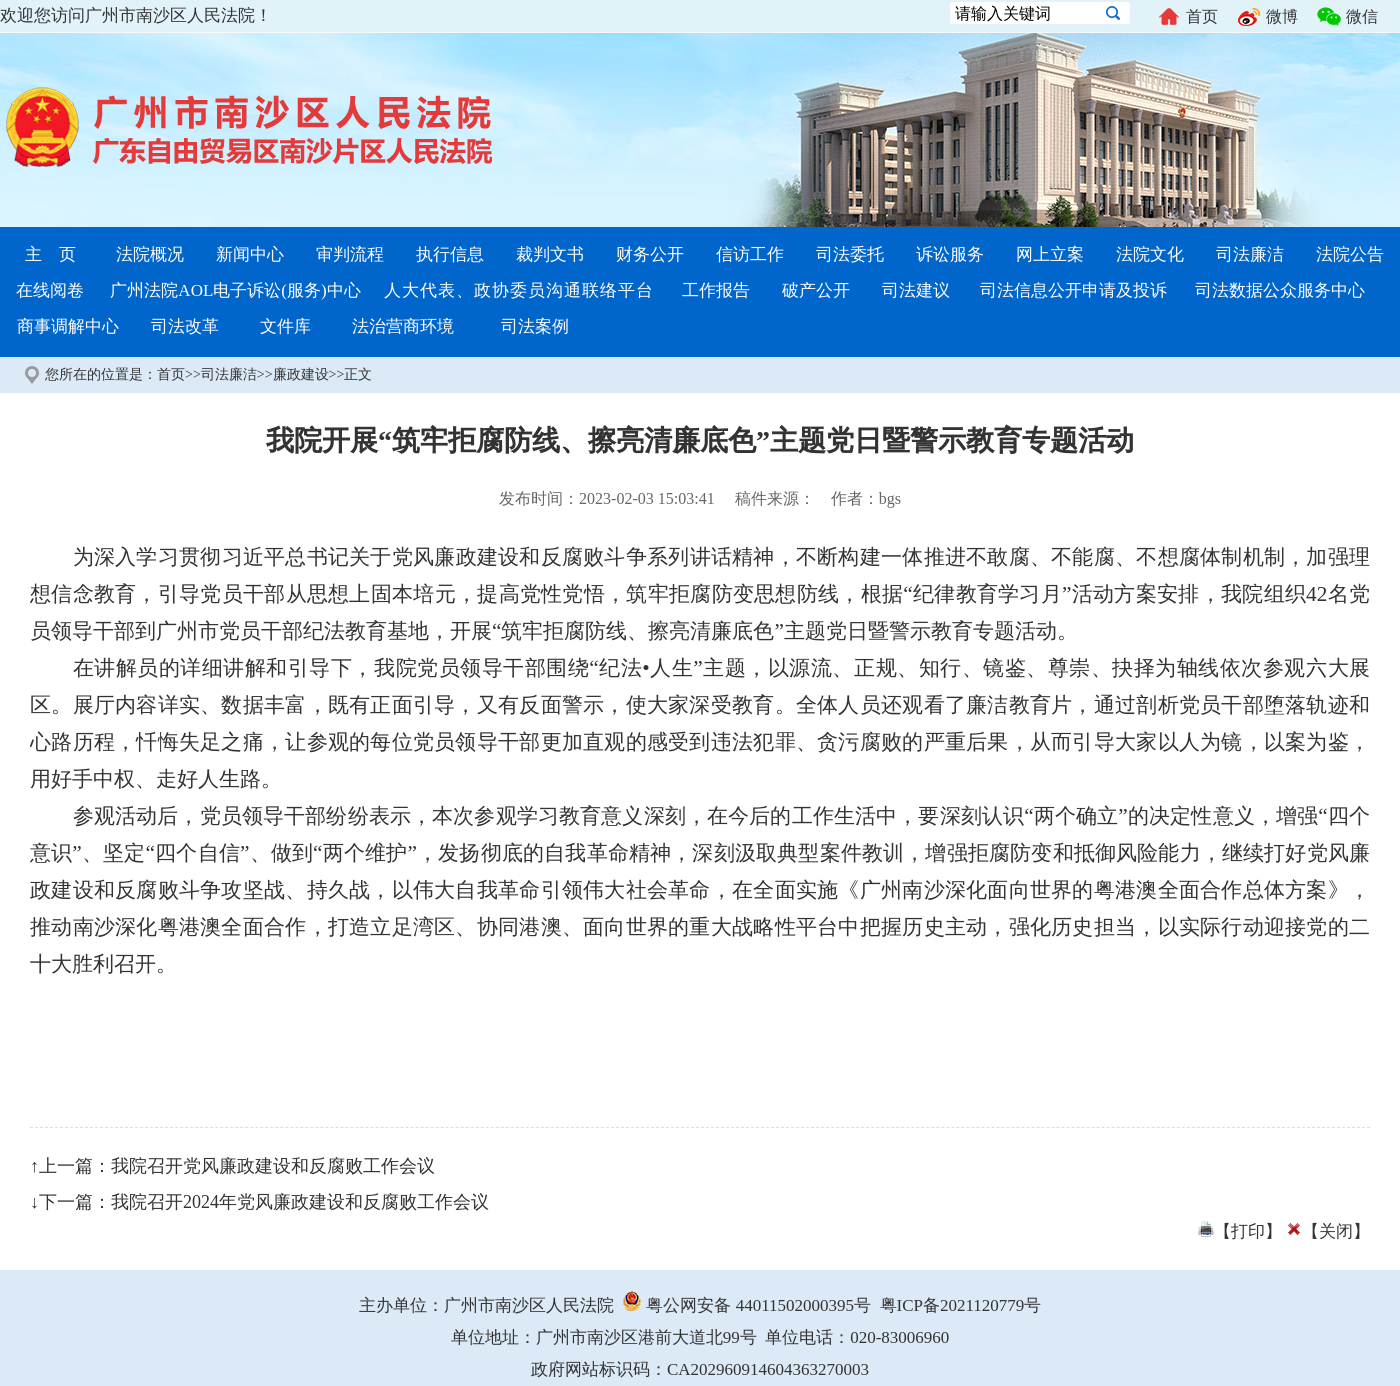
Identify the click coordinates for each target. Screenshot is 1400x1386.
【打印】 (1240, 1231)
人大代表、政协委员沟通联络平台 (519, 290)
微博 (1267, 17)
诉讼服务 (950, 254)
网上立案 (1050, 254)
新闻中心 (250, 254)
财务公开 (650, 254)
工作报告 (716, 290)
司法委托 (850, 254)
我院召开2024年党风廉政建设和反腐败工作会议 (300, 1202)
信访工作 (750, 254)
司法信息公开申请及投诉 (1073, 290)
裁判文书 (550, 254)
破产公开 (816, 290)
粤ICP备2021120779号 (961, 1305)
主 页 (50, 254)
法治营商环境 (403, 326)
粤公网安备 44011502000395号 (746, 1305)
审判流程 (350, 254)
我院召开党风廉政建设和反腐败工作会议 (273, 1166)
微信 (1347, 17)
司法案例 (535, 326)
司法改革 (185, 326)
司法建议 (916, 290)
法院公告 (1350, 254)
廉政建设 (301, 374)
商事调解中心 (68, 326)
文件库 (285, 326)
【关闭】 (1328, 1231)
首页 (1187, 17)
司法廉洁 (1250, 254)
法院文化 (1150, 254)
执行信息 (450, 254)
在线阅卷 (50, 290)
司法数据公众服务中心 (1280, 290)
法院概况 (150, 254)
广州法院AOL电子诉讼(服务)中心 (235, 290)
